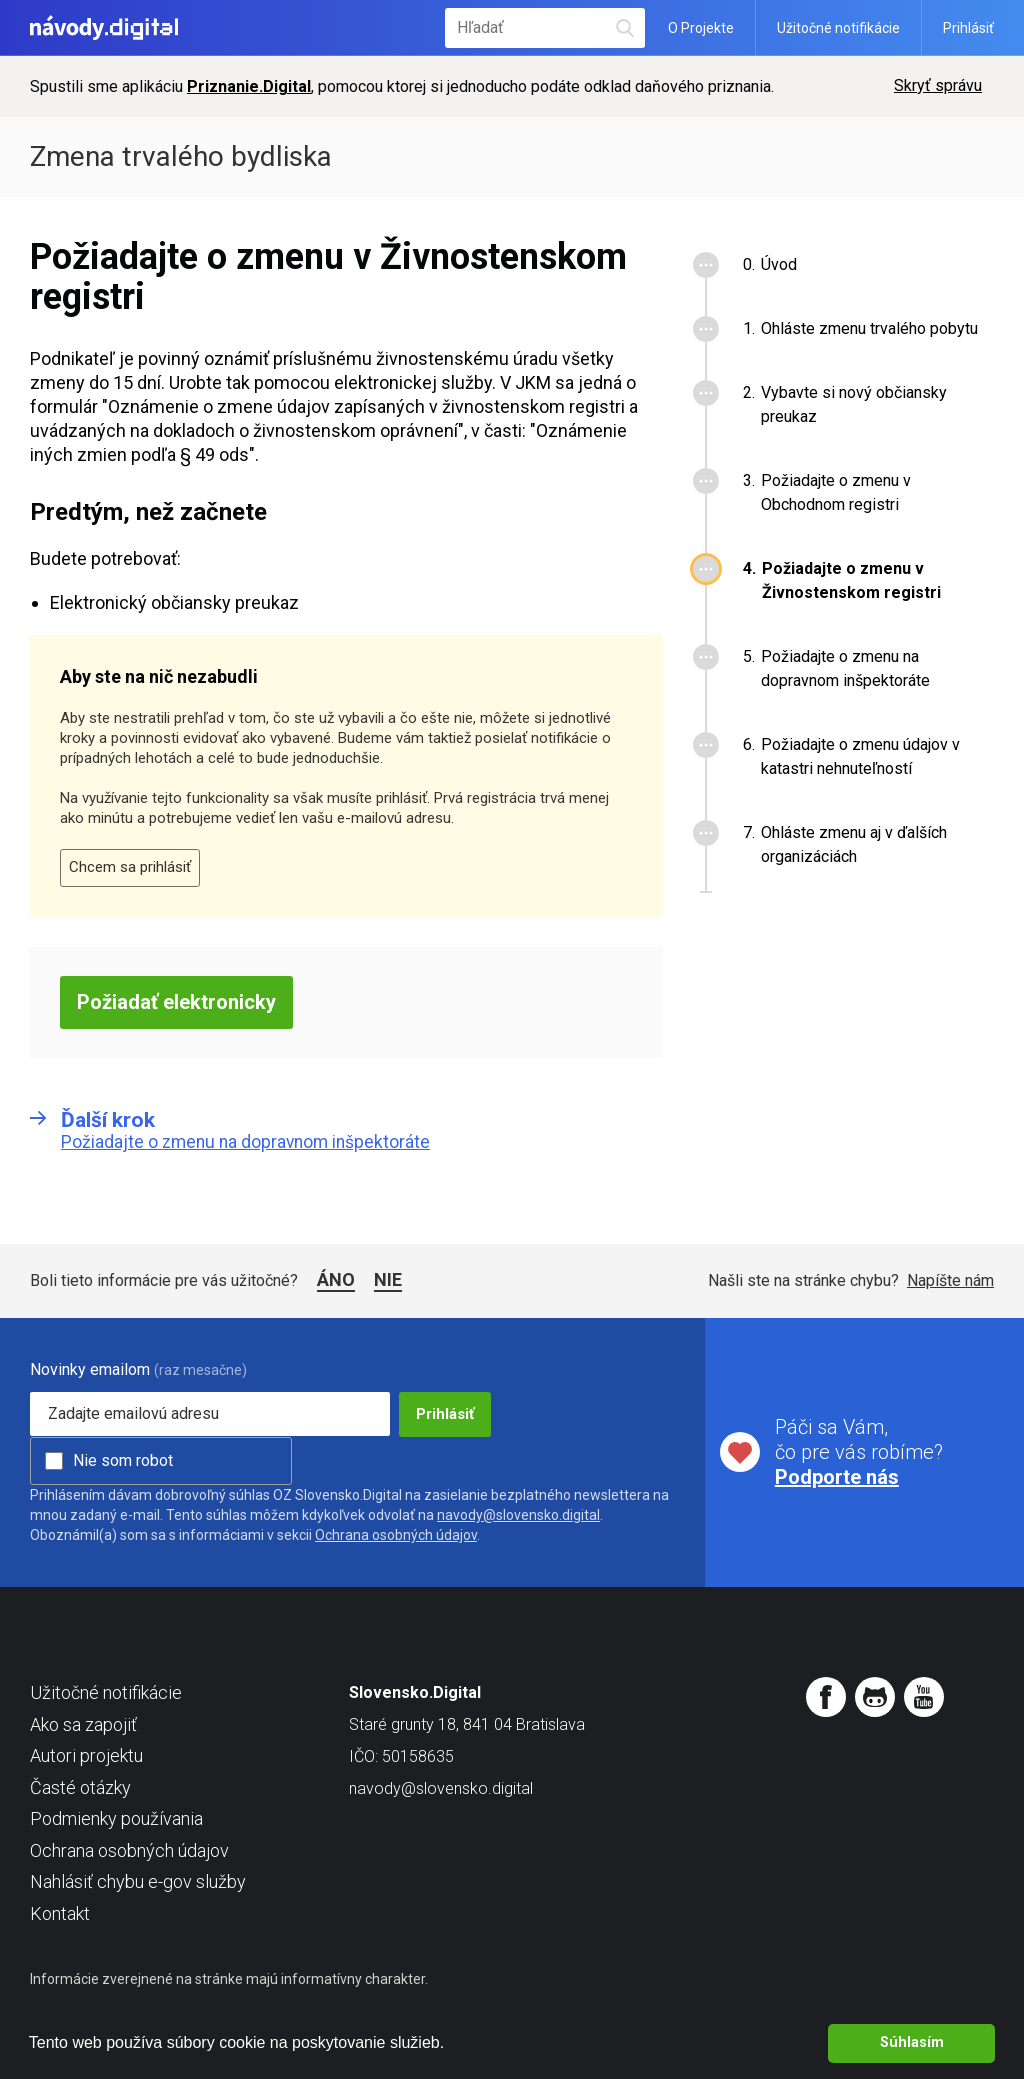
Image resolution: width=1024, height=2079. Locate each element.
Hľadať (625, 27)
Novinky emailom (90, 1369)
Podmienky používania (116, 1818)
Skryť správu (938, 85)
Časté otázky (80, 1787)
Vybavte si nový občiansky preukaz (854, 404)
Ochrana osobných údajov (396, 1535)
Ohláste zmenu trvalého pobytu (869, 328)
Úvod (779, 264)
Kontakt (60, 1913)
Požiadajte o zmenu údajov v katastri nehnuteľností (860, 756)
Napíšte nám (950, 1280)
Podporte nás (837, 1477)
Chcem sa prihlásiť (130, 867)
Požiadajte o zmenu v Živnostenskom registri (851, 580)
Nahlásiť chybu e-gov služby (138, 1881)
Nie (388, 1279)
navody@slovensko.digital (518, 1515)
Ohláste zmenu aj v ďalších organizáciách (854, 844)
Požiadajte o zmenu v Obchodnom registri (836, 492)
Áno (336, 1279)
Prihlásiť (968, 28)
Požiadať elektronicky (176, 1002)
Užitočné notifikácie (838, 28)
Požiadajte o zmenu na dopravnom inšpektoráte (845, 668)
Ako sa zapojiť (83, 1724)
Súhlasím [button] (912, 2042)
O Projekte (701, 28)
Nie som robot (123, 1460)
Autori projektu (86, 1755)
